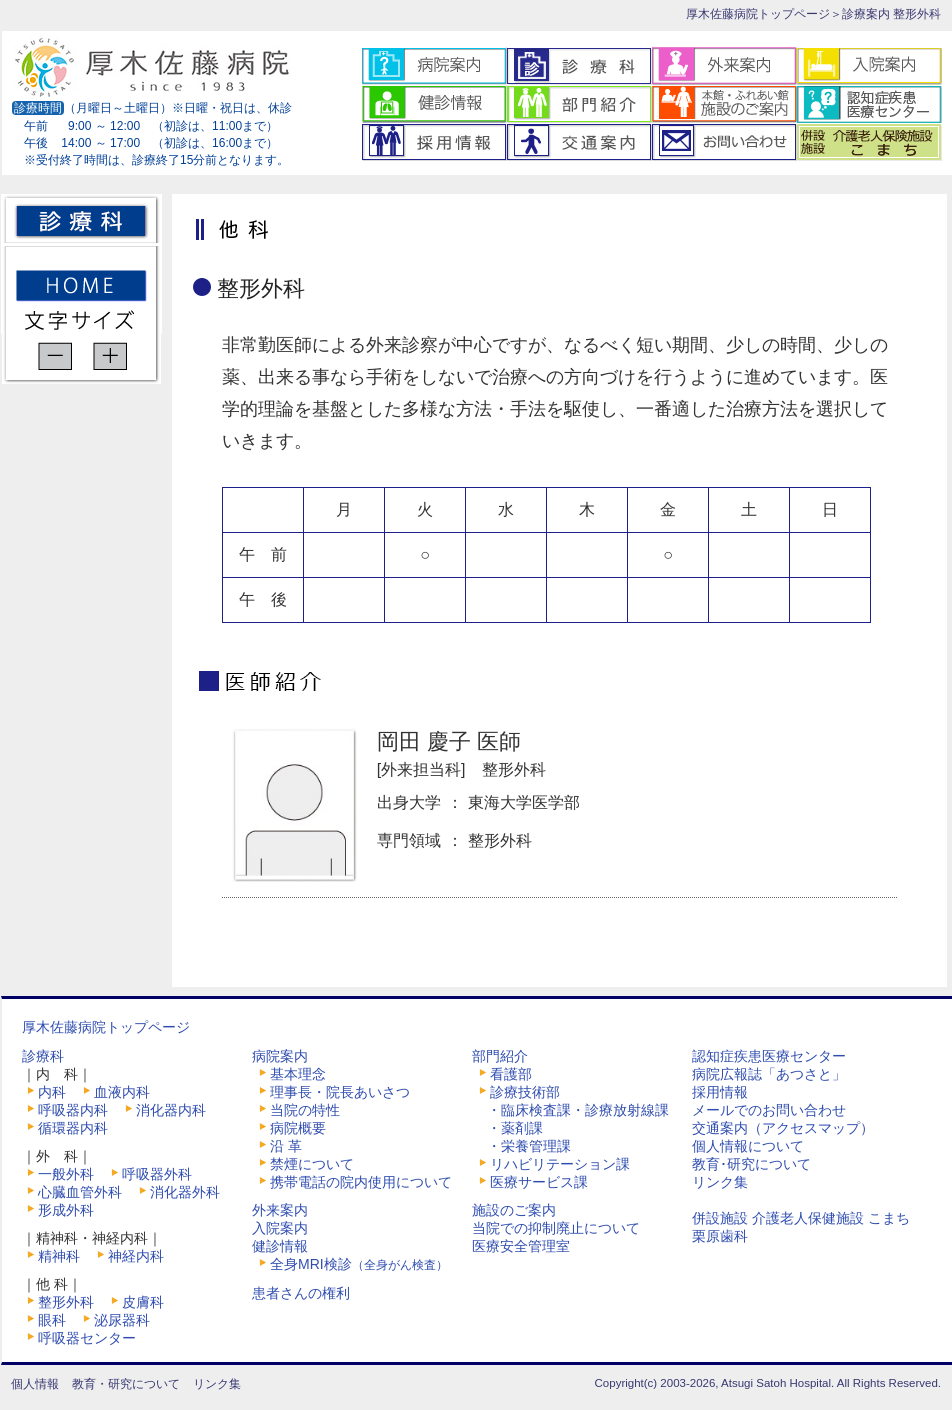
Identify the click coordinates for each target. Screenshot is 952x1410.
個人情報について (748, 1146)
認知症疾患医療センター (769, 1056)
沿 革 (286, 1146)
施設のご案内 (514, 1210)
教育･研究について (751, 1164)
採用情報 (720, 1092)
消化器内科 (171, 1110)
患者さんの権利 (301, 1293)
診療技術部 (525, 1092)
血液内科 (122, 1092)
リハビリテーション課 (560, 1164)
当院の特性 (305, 1110)
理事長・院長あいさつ (340, 1092)
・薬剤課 (515, 1128)
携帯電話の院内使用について (361, 1182)
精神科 (59, 1256)
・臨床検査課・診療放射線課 (578, 1110)
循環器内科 (73, 1128)
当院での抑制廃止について (556, 1228)
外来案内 (280, 1210)
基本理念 (298, 1074)
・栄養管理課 (529, 1146)
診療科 (43, 1056)
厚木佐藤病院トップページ (758, 14)
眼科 (52, 1320)
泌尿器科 (122, 1320)
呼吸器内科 (73, 1110)
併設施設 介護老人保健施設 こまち (801, 1218)
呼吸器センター (87, 1338)
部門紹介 (500, 1056)
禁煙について (312, 1164)
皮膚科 (143, 1302)
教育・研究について (126, 1384)
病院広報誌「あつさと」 (769, 1074)
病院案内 (280, 1056)
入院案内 (280, 1228)
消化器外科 (185, 1192)
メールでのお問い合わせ (769, 1110)
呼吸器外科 (157, 1174)
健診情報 (280, 1246)
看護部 (511, 1074)
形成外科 (66, 1210)
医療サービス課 (539, 1182)
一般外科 (66, 1174)
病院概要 (298, 1128)
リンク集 (720, 1182)
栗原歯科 (720, 1236)
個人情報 (35, 1384)
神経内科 (136, 1256)
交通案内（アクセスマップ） (783, 1128)
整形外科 (66, 1302)
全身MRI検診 (359, 1264)
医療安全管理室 (521, 1246)
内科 (52, 1092)
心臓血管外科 (80, 1192)
